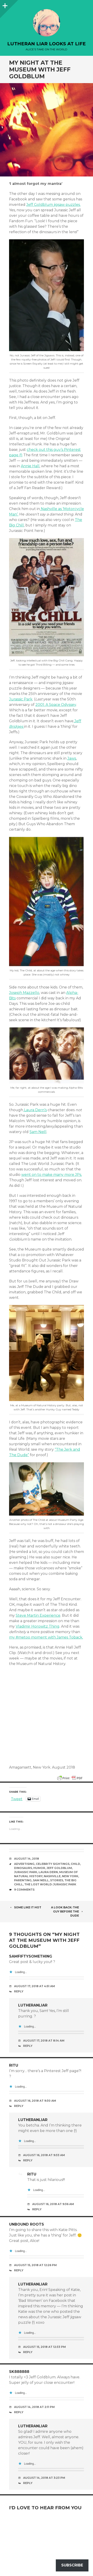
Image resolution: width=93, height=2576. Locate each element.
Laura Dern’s (35, 1110)
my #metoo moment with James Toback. (46, 1637)
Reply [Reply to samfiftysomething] (18, 1991)
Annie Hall (30, 466)
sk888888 (19, 2371)
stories (56, 1880)
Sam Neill (37, 1132)
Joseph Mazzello (24, 993)
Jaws (71, 758)
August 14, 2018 (26, 1858)
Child (75, 1864)
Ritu (13, 2065)
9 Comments (24, 1889)
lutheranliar (32, 2005)
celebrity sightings (52, 1864)
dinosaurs (23, 1868)
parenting (23, 1880)
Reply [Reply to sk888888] (18, 2412)
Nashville (52, 1876)
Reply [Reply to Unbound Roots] (18, 2270)
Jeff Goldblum (59, 1868)
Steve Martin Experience (38, 1615)
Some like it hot (25, 1907)
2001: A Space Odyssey (55, 704)
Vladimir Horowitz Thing (37, 1626)
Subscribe (72, 2565)
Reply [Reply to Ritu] (18, 2106)
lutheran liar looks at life (46, 43)
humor (39, 1868)
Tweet (16, 1798)
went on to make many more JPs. (51, 1174)
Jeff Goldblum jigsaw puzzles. (53, 204)
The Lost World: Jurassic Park (50, 1884)
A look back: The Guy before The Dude (67, 1911)
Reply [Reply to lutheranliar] (27, 2046)
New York (70, 1876)
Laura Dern (48, 1872)
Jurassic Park (20, 699)
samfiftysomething (30, 1956)
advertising (24, 1864)
